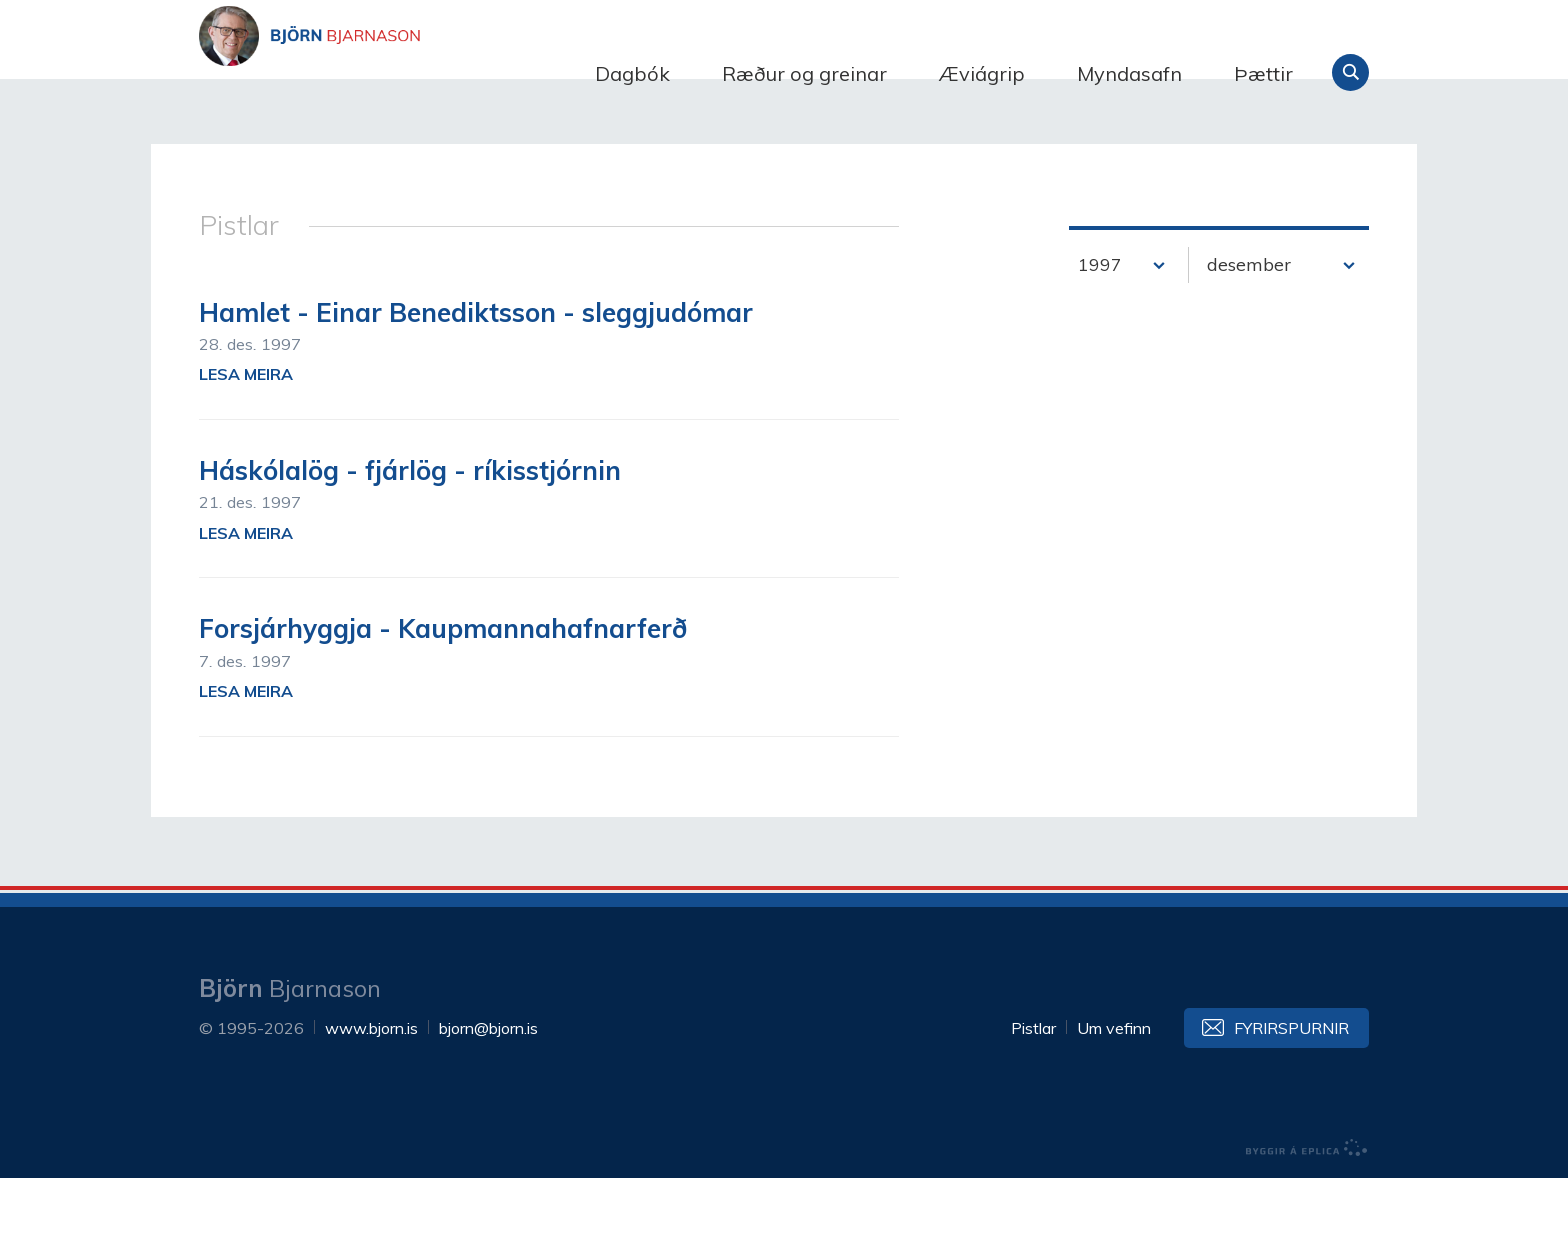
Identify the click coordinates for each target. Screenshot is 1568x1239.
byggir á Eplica (1307, 1209)
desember (1249, 325)
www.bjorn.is (371, 1089)
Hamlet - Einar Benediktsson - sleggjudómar (476, 373)
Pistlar (1033, 1089)
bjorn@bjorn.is (488, 1089)
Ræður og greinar (804, 73)
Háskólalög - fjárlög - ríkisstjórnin (410, 531)
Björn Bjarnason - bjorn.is (399, 73)
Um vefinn (1114, 1089)
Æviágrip (982, 73)
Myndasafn (1129, 73)
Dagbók (632, 73)
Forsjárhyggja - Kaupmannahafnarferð (443, 690)
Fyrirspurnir (1291, 1089)
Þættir (1263, 73)
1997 (1100, 325)
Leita (1350, 72)
